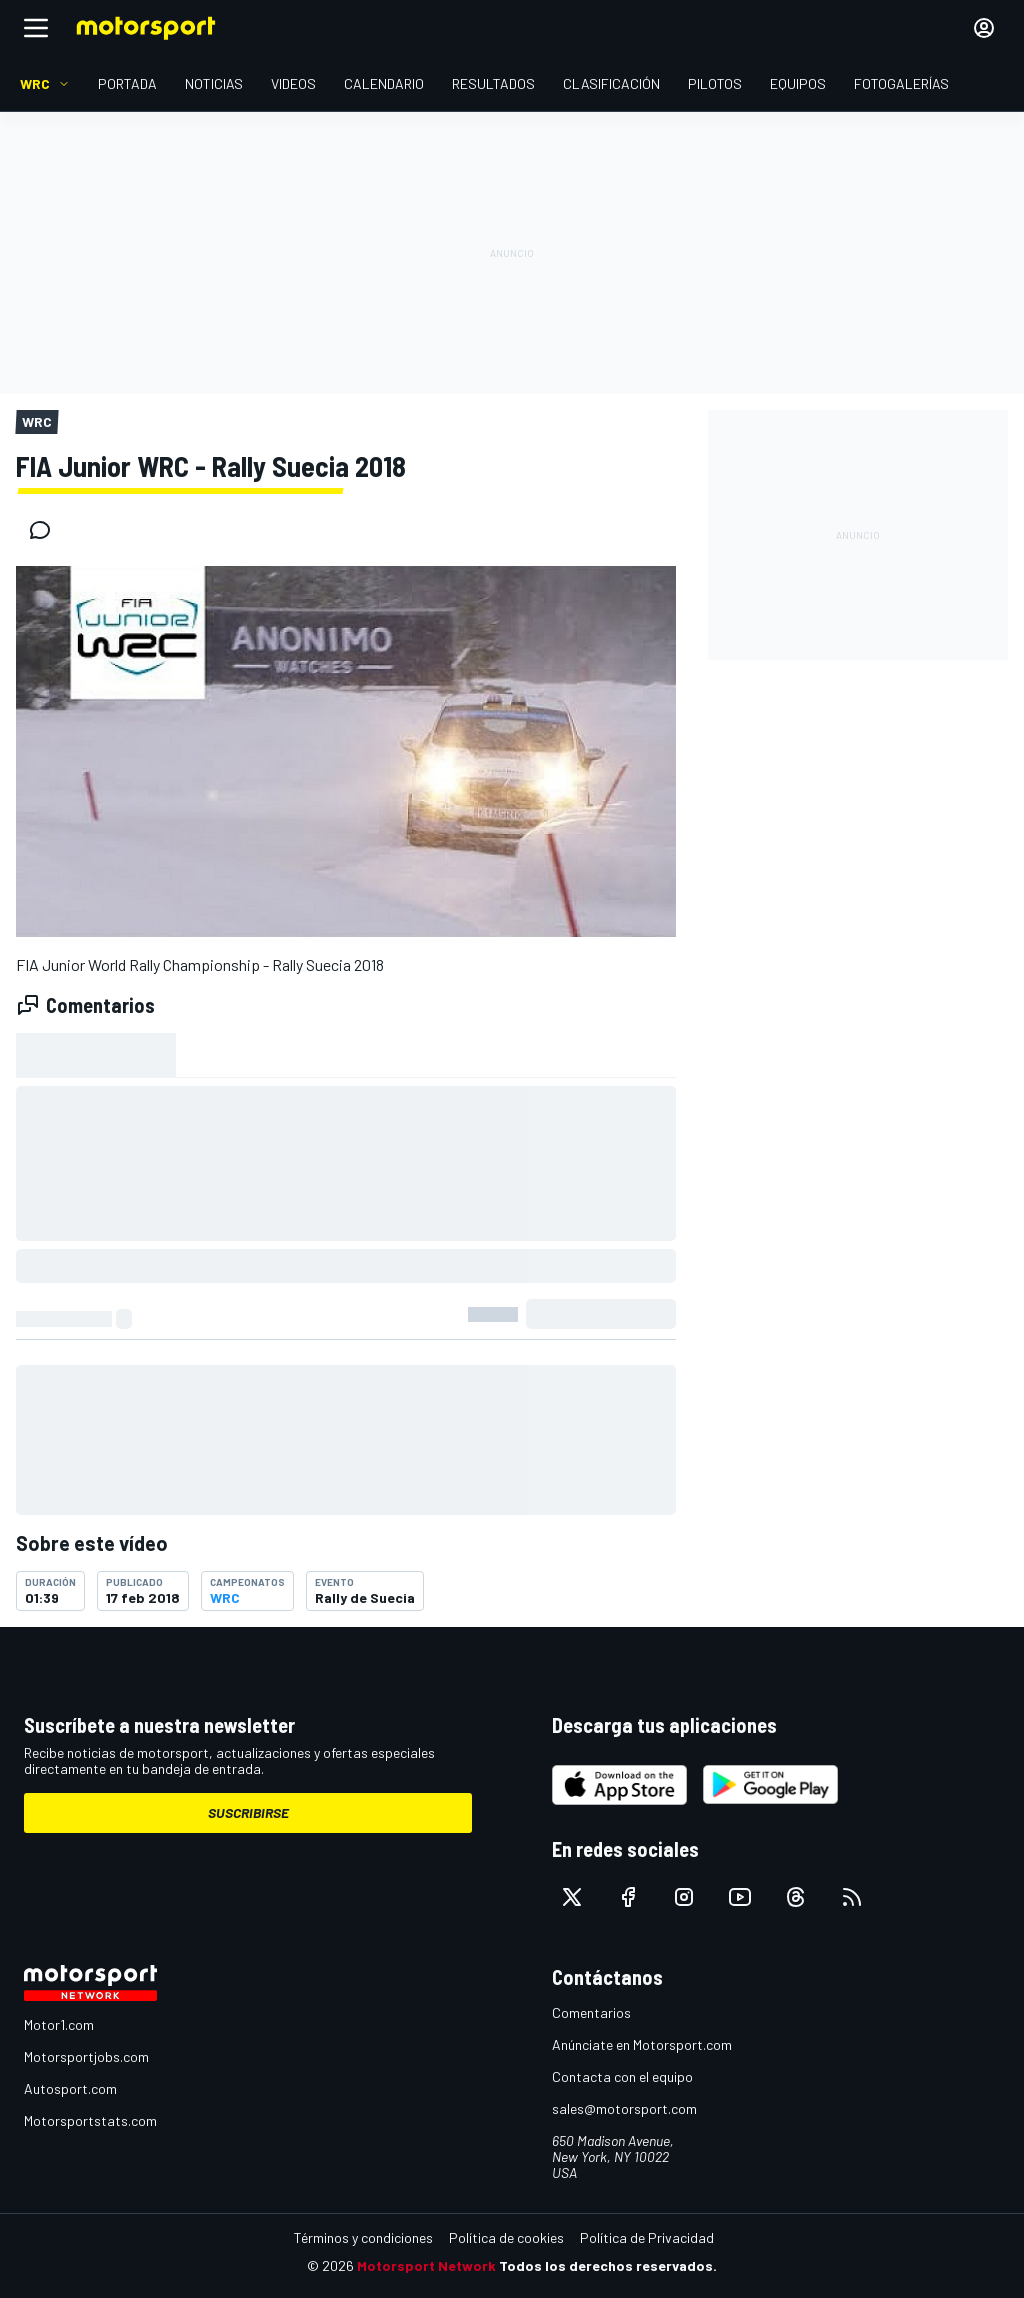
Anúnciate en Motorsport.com (642, 2044)
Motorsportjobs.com (86, 2056)
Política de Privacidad (647, 2237)
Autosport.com (70, 2088)
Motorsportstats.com (90, 2120)
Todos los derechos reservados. (608, 2265)
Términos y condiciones (363, 2237)
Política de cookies (506, 2237)
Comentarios (591, 2012)
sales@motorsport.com (624, 2108)
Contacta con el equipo (622, 2076)
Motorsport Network (426, 2265)
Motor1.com (59, 2024)
